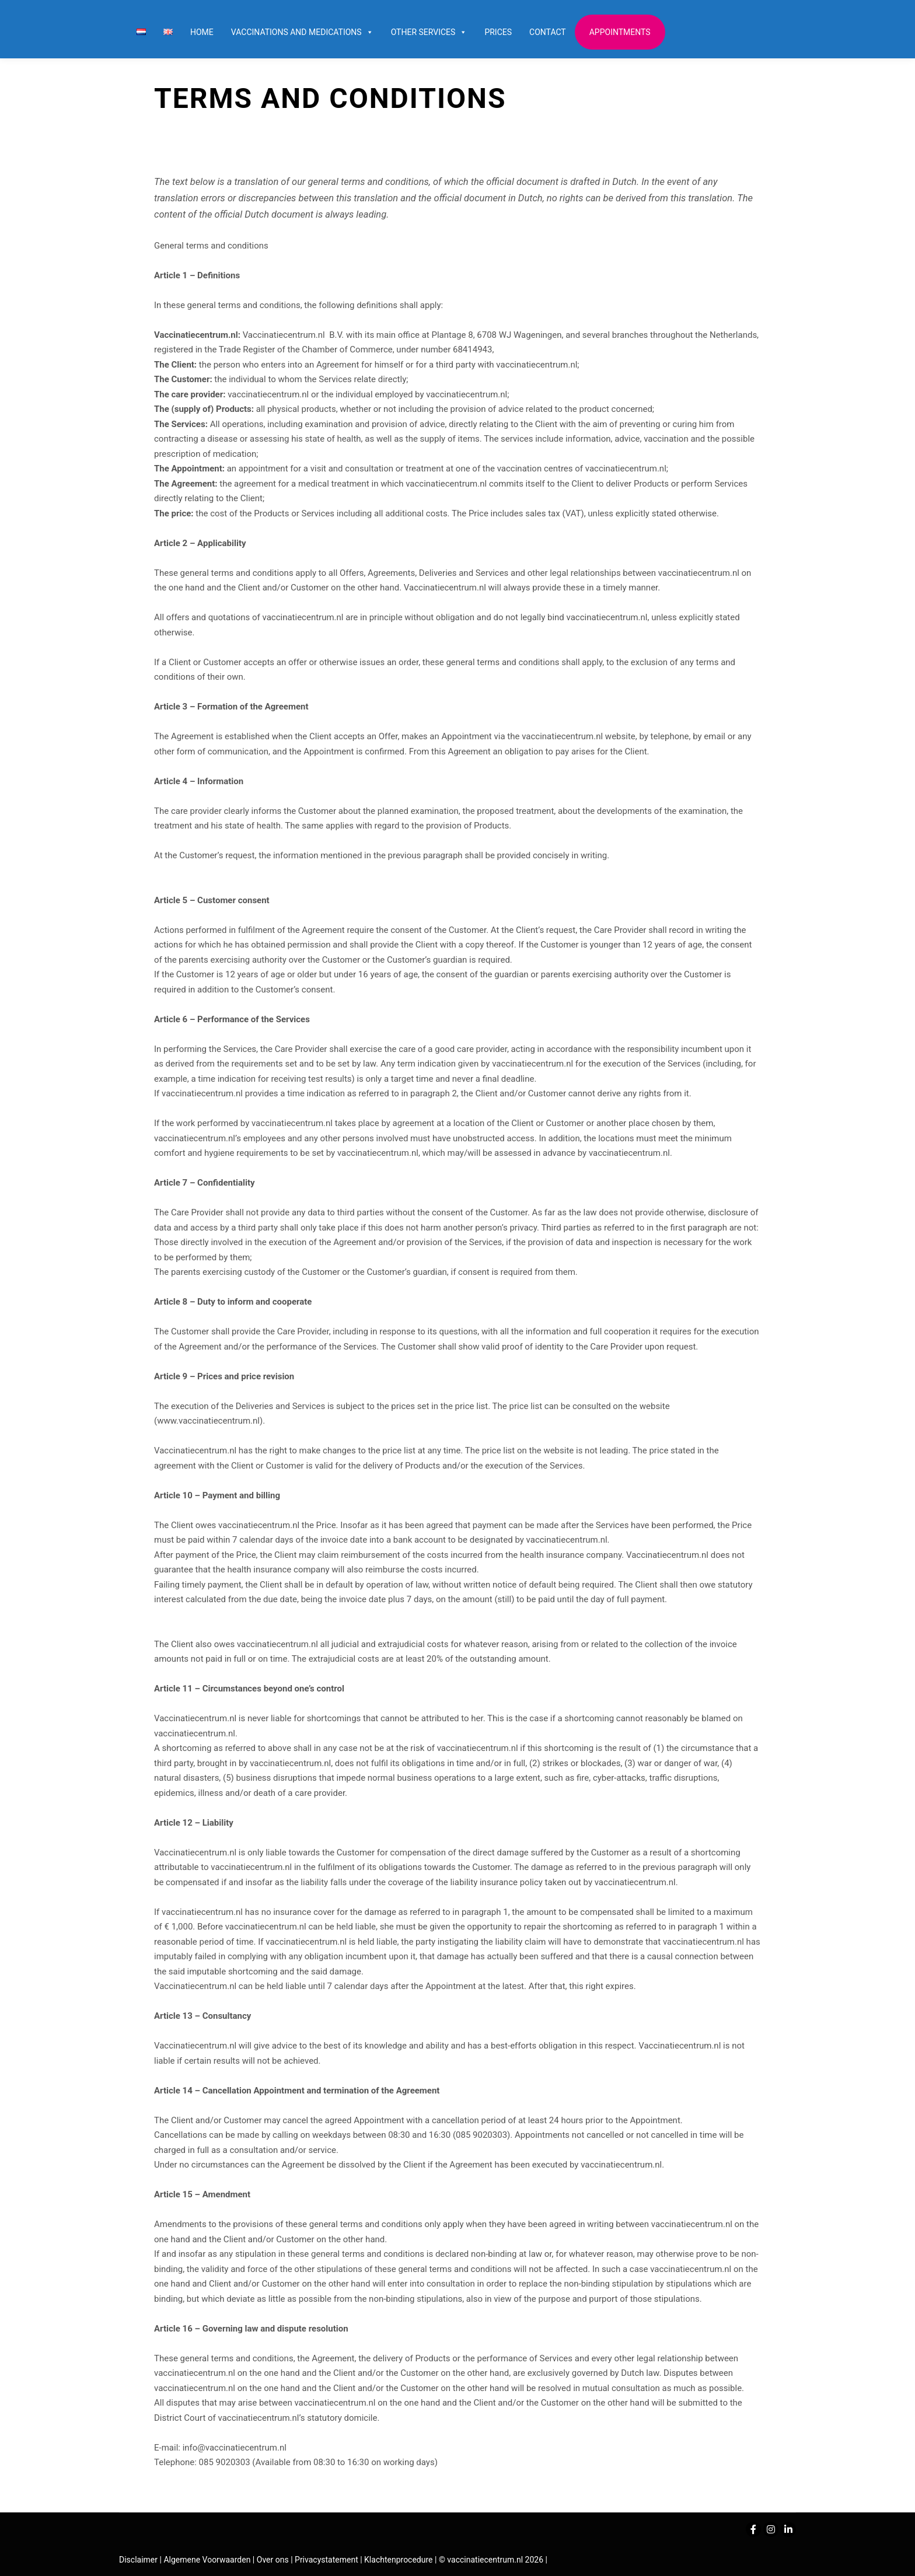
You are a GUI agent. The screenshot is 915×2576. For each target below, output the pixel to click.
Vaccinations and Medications (302, 32)
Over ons (274, 2559)
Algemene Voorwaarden (206, 2559)
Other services (429, 32)
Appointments (620, 32)
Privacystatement (327, 2559)
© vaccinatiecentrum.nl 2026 (491, 2559)
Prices (498, 32)
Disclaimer (138, 2559)
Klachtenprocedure (398, 2559)
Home (202, 32)
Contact (547, 32)
